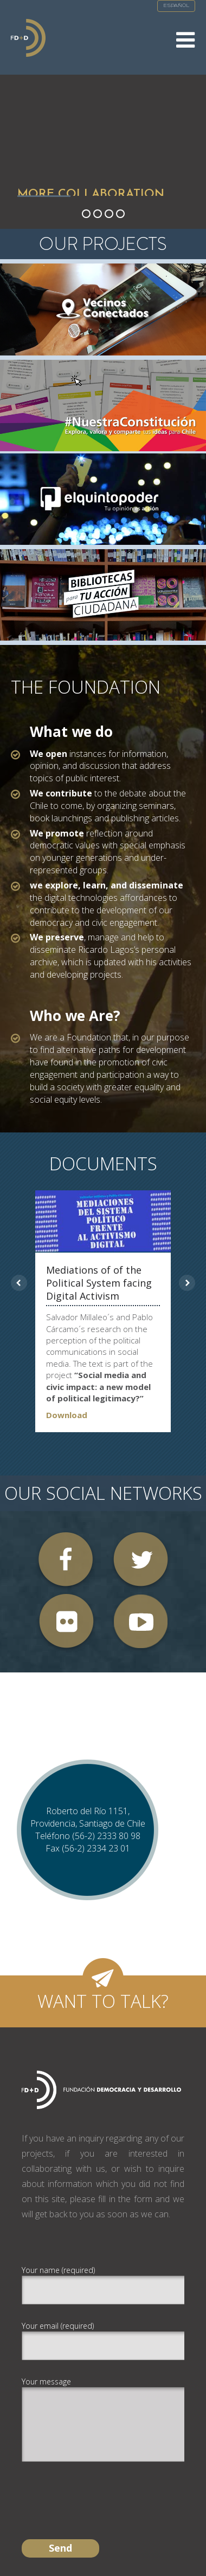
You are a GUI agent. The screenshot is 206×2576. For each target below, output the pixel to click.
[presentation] (104, 2491)
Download (66, 1414)
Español (176, 6)
